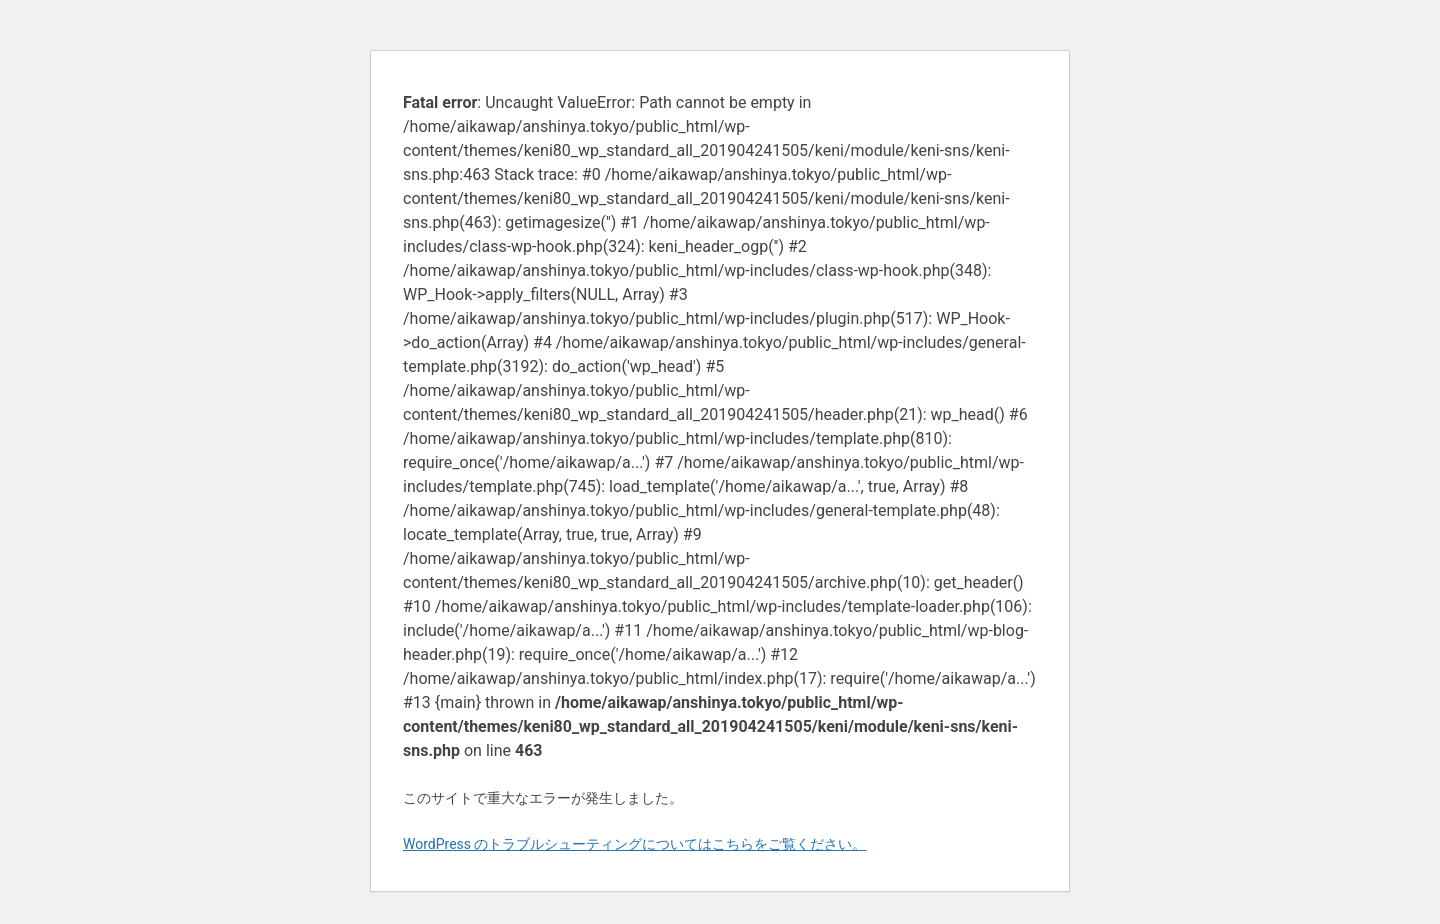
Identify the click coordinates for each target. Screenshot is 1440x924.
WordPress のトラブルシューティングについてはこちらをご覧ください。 (635, 844)
